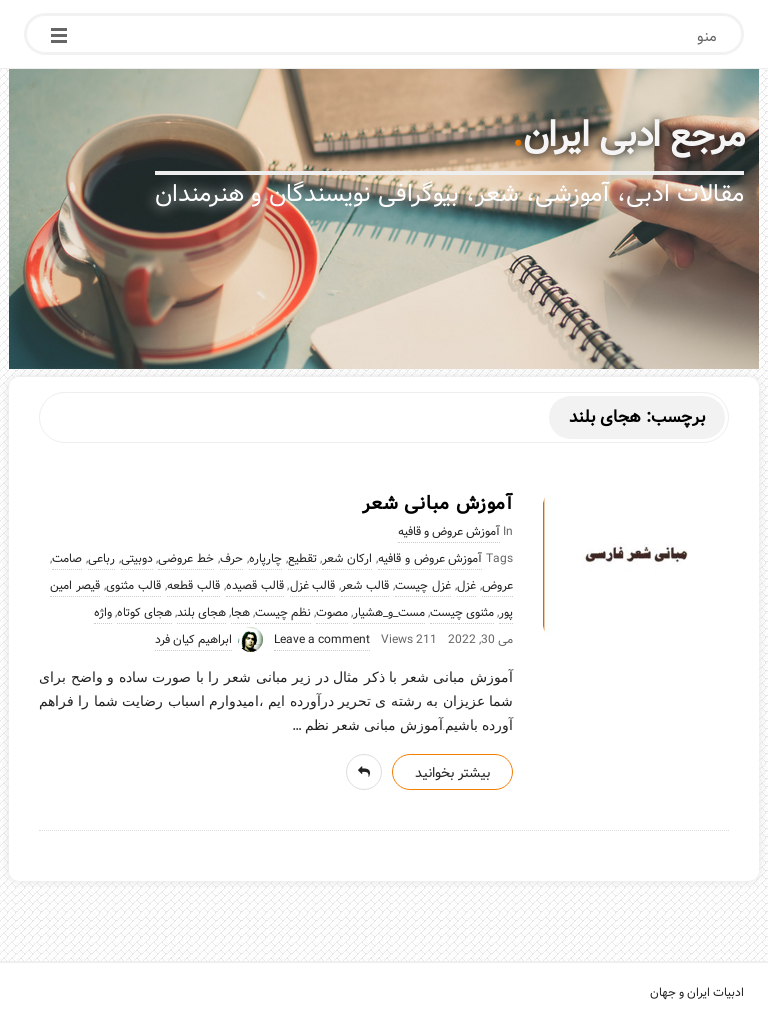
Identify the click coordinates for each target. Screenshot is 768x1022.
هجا (240, 613)
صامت (67, 559)
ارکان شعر (347, 559)
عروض (497, 586)
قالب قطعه (193, 586)
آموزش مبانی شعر (437, 504)
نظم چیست (283, 613)
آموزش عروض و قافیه (449, 532)
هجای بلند (201, 613)
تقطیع (302, 559)
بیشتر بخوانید (452, 773)
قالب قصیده (255, 586)
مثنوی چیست (462, 613)
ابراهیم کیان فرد (193, 640)
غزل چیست (423, 586)
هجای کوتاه (144, 613)
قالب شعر (365, 586)
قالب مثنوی (133, 586)
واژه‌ (103, 613)
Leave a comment (322, 640)
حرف (231, 559)
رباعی (101, 559)
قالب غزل (313, 586)
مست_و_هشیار (389, 613)
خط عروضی (186, 559)
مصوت (332, 613)
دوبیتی (137, 559)
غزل (466, 586)
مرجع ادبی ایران (634, 136)
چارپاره (265, 559)
